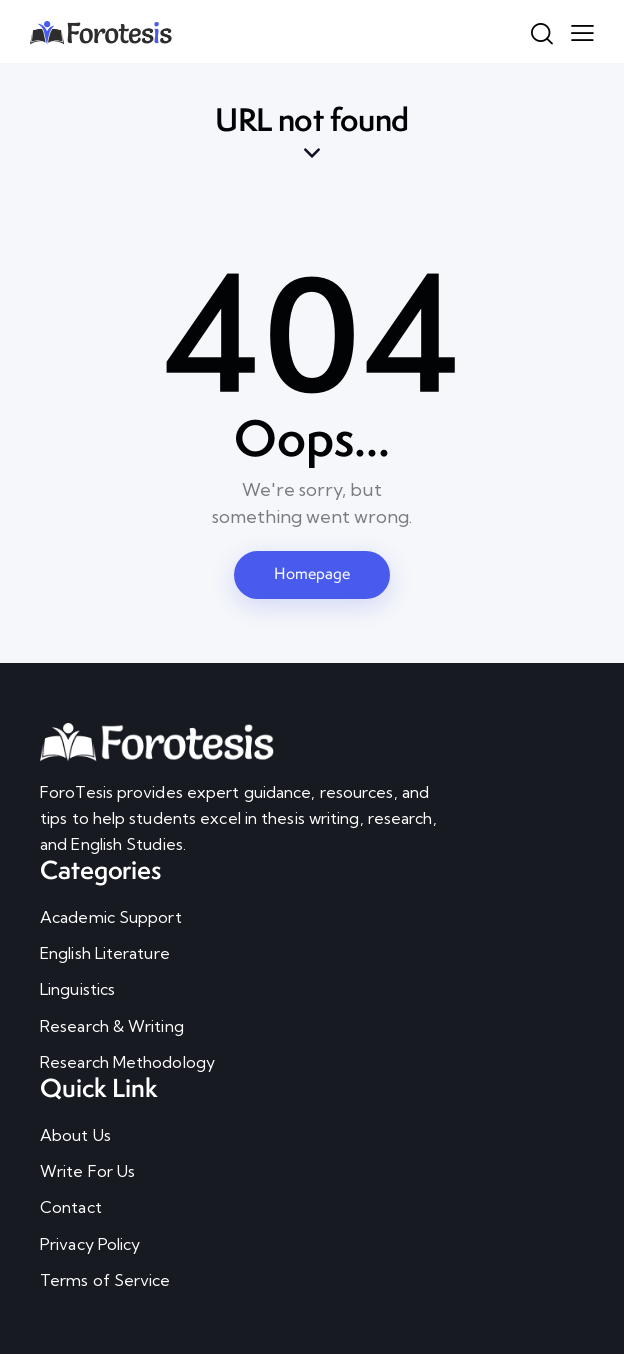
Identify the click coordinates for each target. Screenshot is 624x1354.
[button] (582, 31)
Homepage (312, 573)
